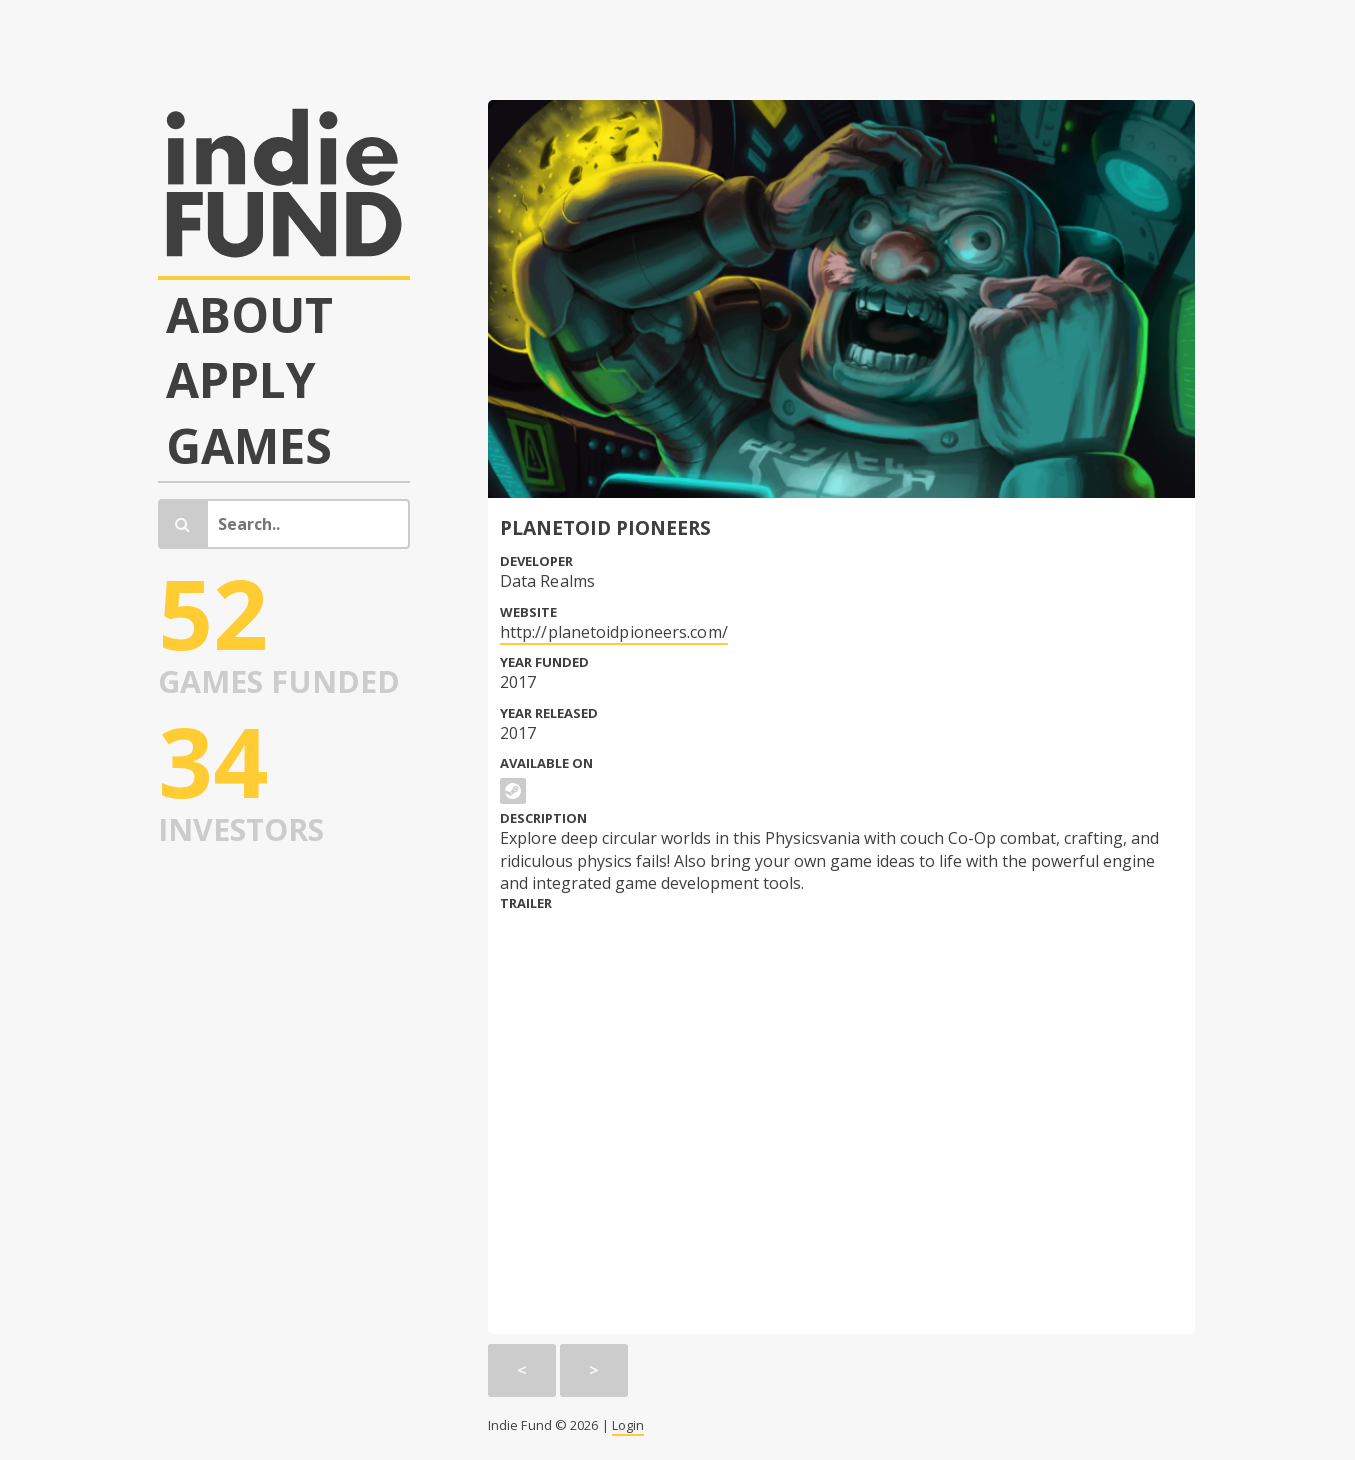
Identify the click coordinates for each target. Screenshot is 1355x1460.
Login (628, 1425)
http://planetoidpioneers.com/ (614, 632)
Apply (241, 380)
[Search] (309, 524)
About (249, 315)
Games (249, 446)
